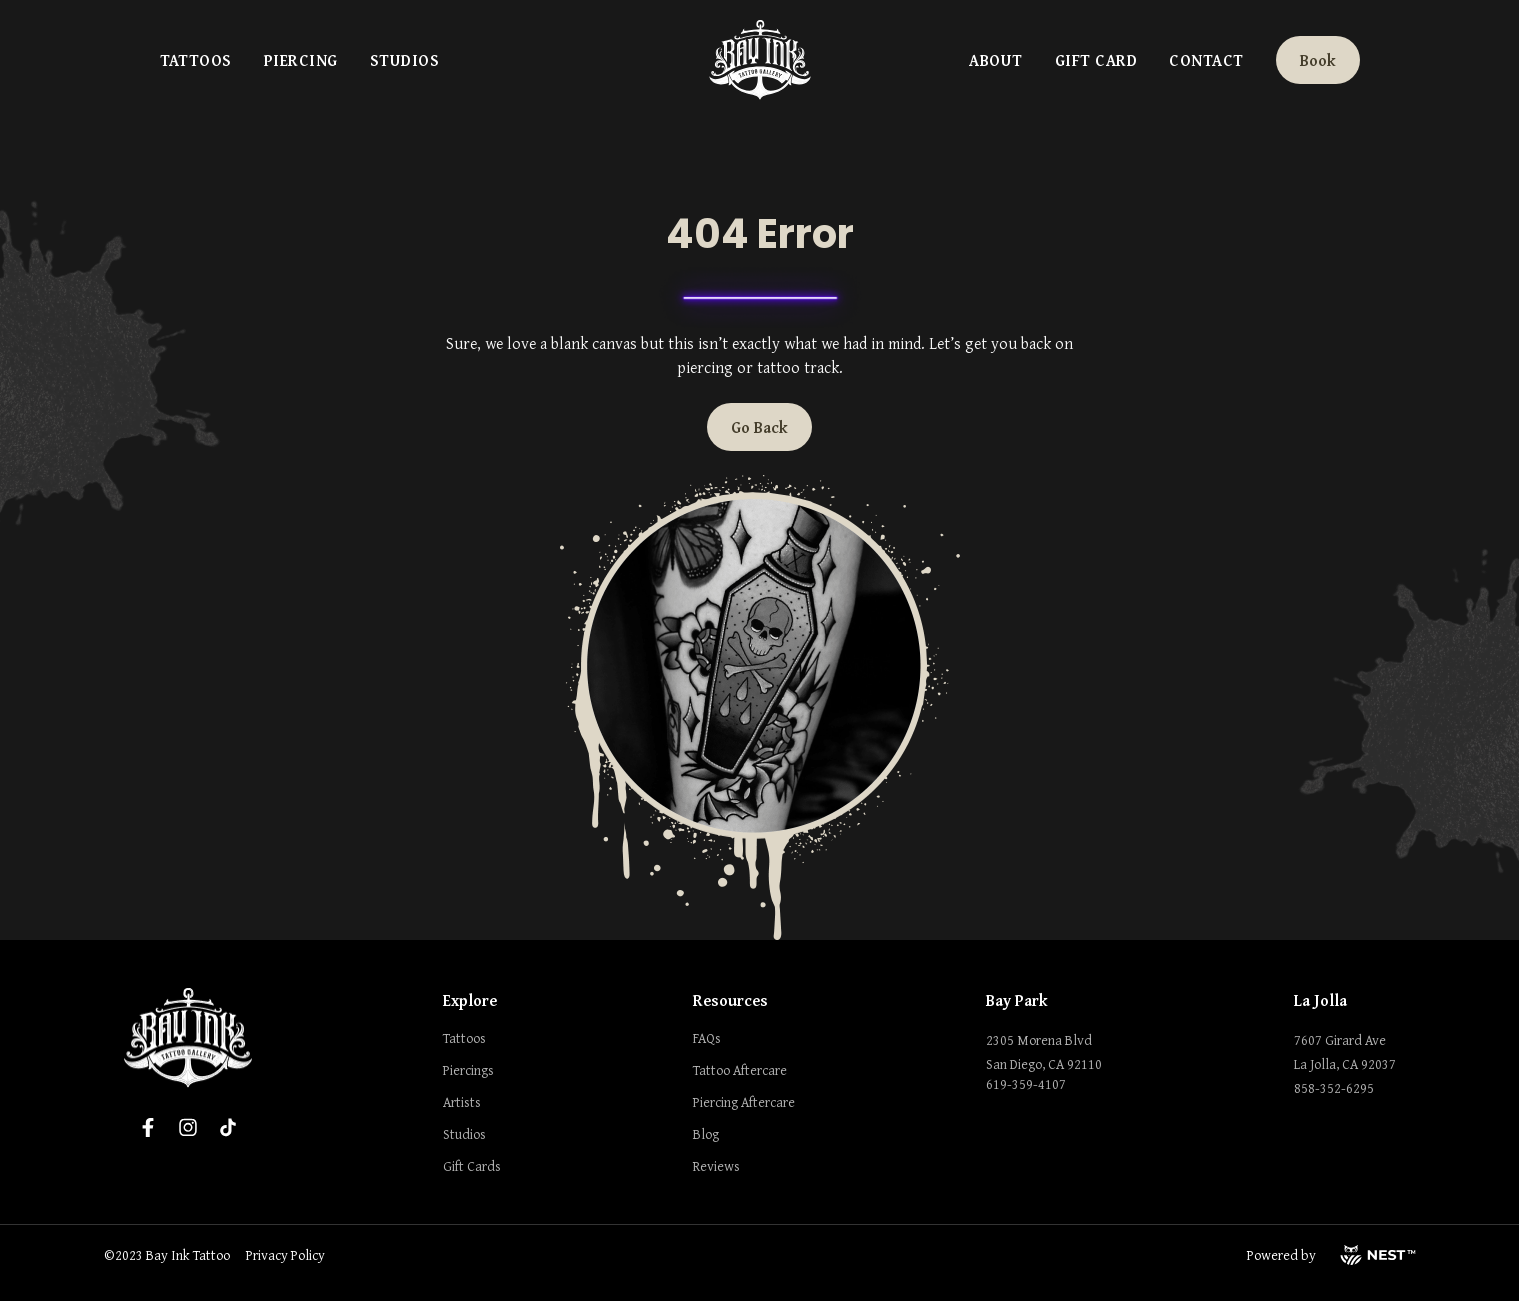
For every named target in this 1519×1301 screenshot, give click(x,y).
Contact (1206, 60)
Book (1318, 60)
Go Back (759, 427)
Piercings (468, 1070)
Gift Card (1096, 60)
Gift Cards (472, 1166)
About (995, 60)
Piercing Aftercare (744, 1102)
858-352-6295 (1334, 1088)
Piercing (301, 60)
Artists (462, 1102)
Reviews (716, 1166)
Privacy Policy (285, 1255)
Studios (404, 60)
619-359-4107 (1026, 1084)
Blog (706, 1134)
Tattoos (196, 60)
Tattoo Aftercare (740, 1070)
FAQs (707, 1038)
